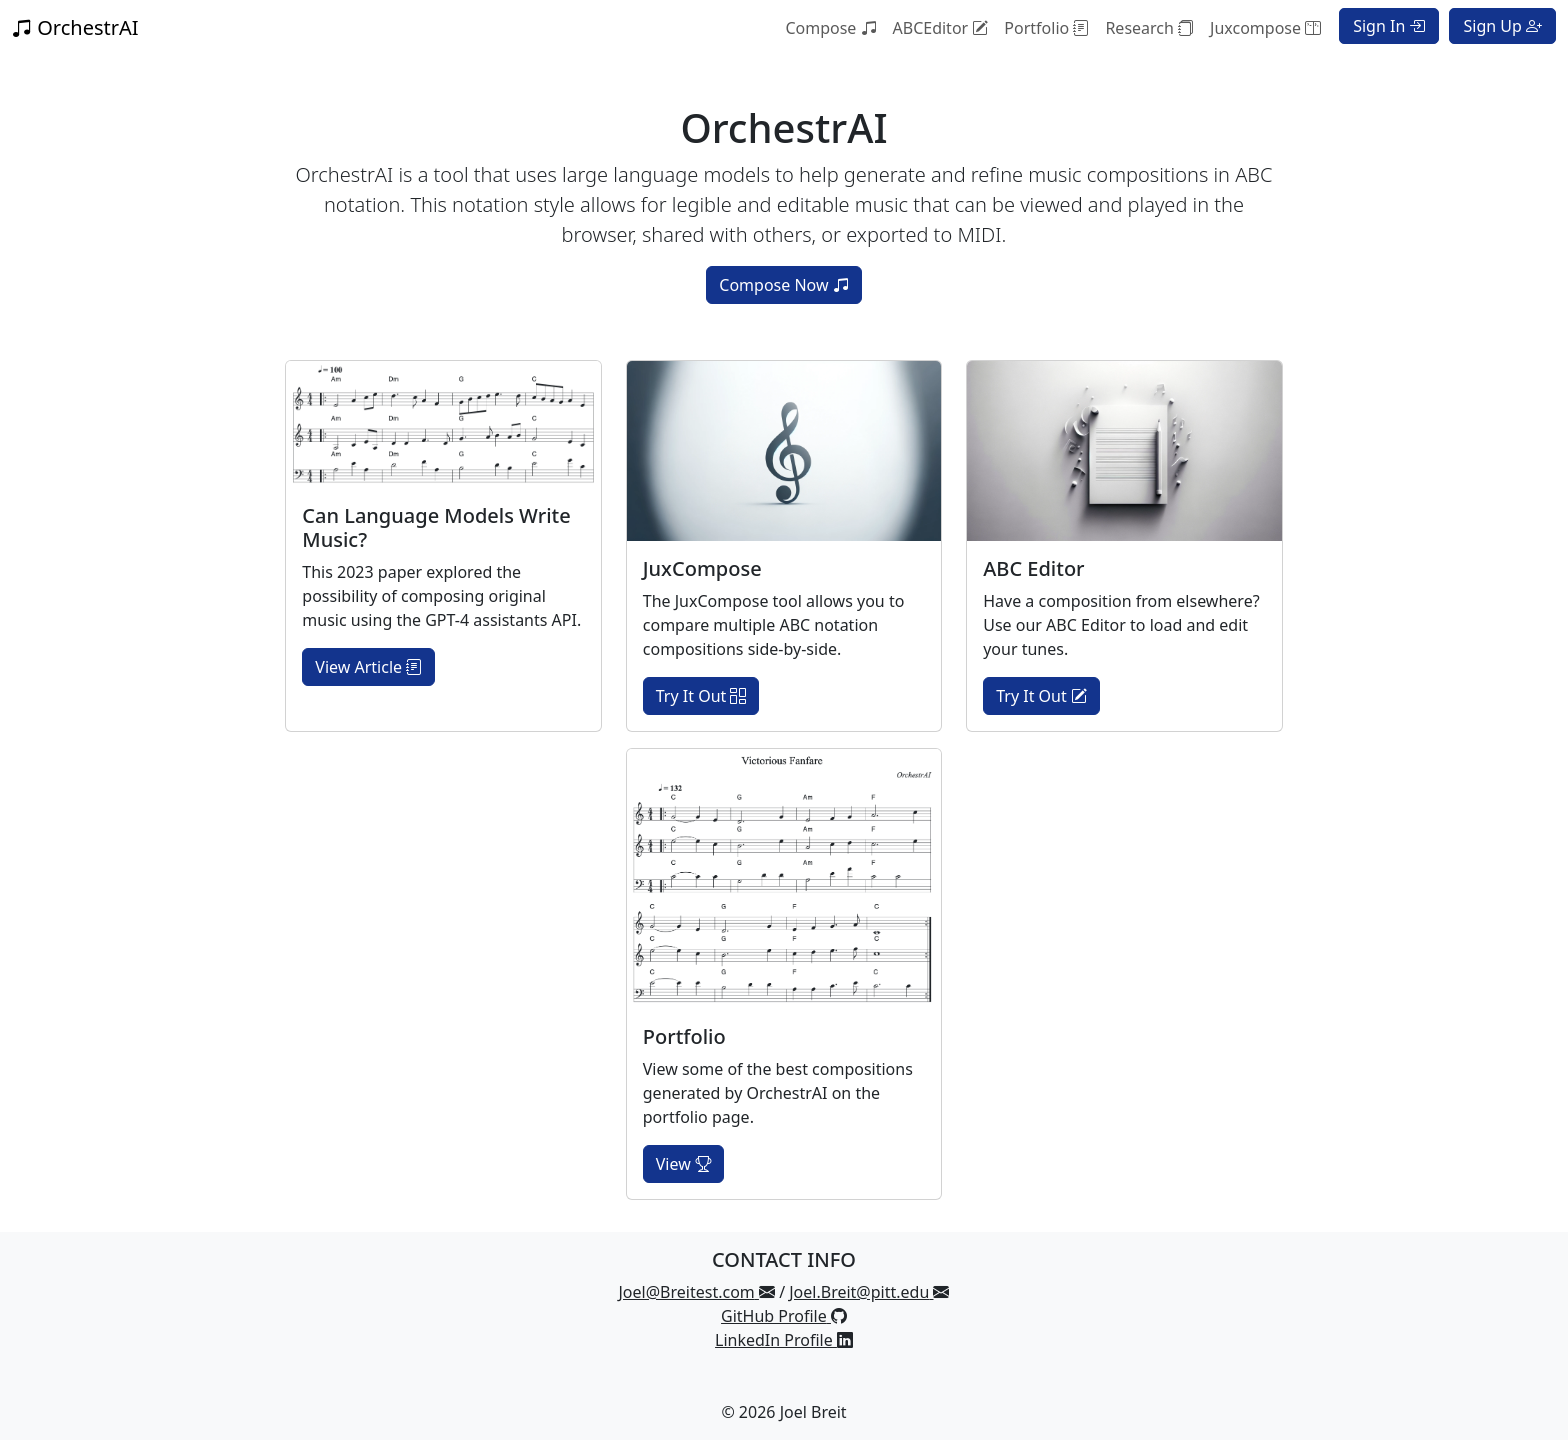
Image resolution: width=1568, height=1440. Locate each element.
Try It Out (701, 696)
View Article (368, 667)
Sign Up (1502, 26)
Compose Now (783, 285)
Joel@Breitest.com (697, 1292)
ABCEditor (941, 28)
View (683, 1164)
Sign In (1389, 26)
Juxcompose (1265, 28)
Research (1149, 28)
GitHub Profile (784, 1316)
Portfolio (1046, 28)
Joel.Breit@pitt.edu (869, 1292)
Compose (830, 28)
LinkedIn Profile (784, 1340)
